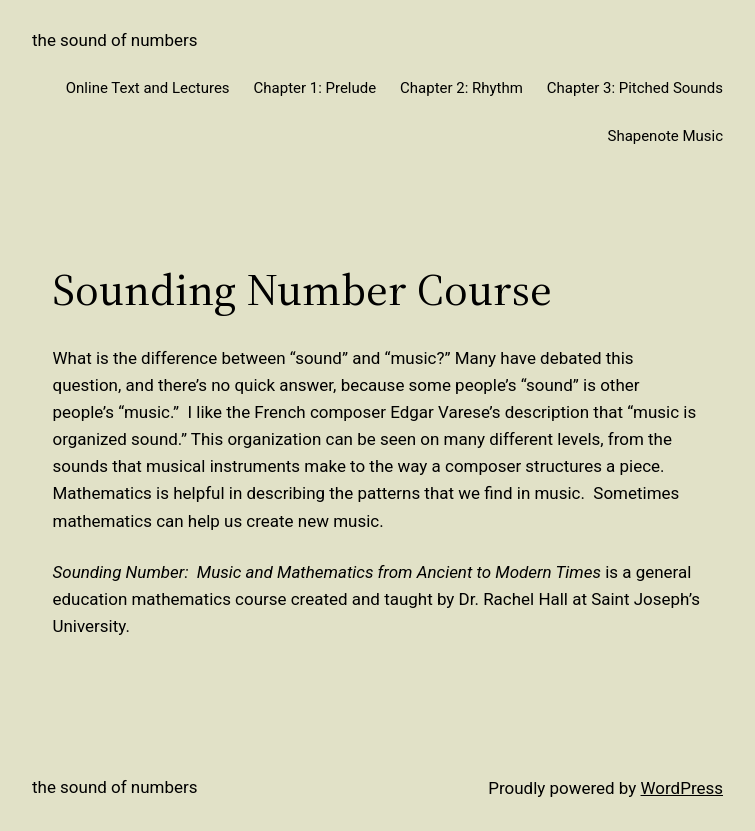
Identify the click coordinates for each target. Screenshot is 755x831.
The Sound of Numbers (114, 40)
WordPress (682, 788)
